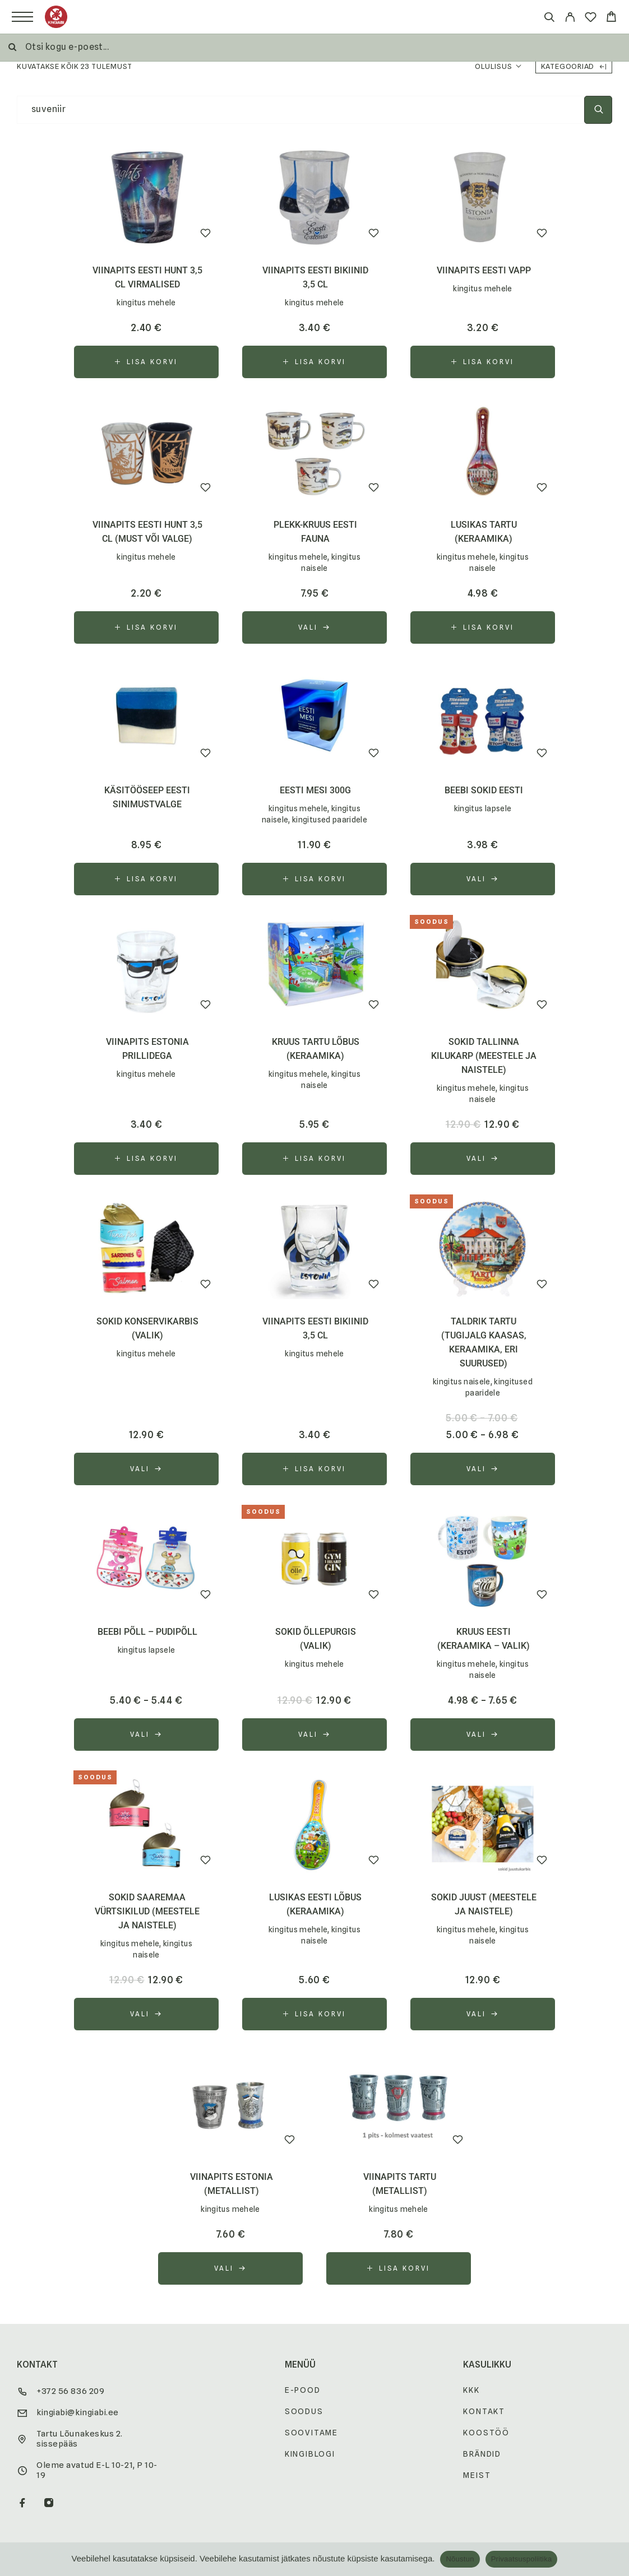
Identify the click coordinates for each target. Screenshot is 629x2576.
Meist (477, 2475)
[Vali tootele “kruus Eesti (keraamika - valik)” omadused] (483, 1734)
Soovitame (311, 2432)
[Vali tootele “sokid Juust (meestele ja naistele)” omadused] (483, 2014)
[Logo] (56, 17)
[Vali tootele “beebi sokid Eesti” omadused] (483, 879)
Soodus (304, 2411)
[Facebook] (23, 2504)
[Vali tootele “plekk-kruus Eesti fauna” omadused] (314, 627)
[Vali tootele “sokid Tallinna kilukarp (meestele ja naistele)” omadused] (483, 1158)
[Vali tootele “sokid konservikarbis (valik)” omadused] (146, 1469)
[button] (146, 362)
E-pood (303, 2390)
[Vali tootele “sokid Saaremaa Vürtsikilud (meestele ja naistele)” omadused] (146, 2014)
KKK (471, 2390)
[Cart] (611, 18)
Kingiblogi (310, 2453)
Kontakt (484, 2411)
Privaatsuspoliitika (521, 2559)
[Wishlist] (590, 19)
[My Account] (570, 19)
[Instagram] (49, 2504)
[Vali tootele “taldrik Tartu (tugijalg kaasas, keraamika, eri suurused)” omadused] (483, 1469)
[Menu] (22, 17)
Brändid (482, 2453)
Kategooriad (574, 66)
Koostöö (486, 2432)
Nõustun (460, 2559)
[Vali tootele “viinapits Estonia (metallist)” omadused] (230, 2268)
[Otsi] (549, 19)
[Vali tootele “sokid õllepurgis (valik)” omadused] (314, 1734)
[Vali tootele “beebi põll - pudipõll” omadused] (146, 1734)
